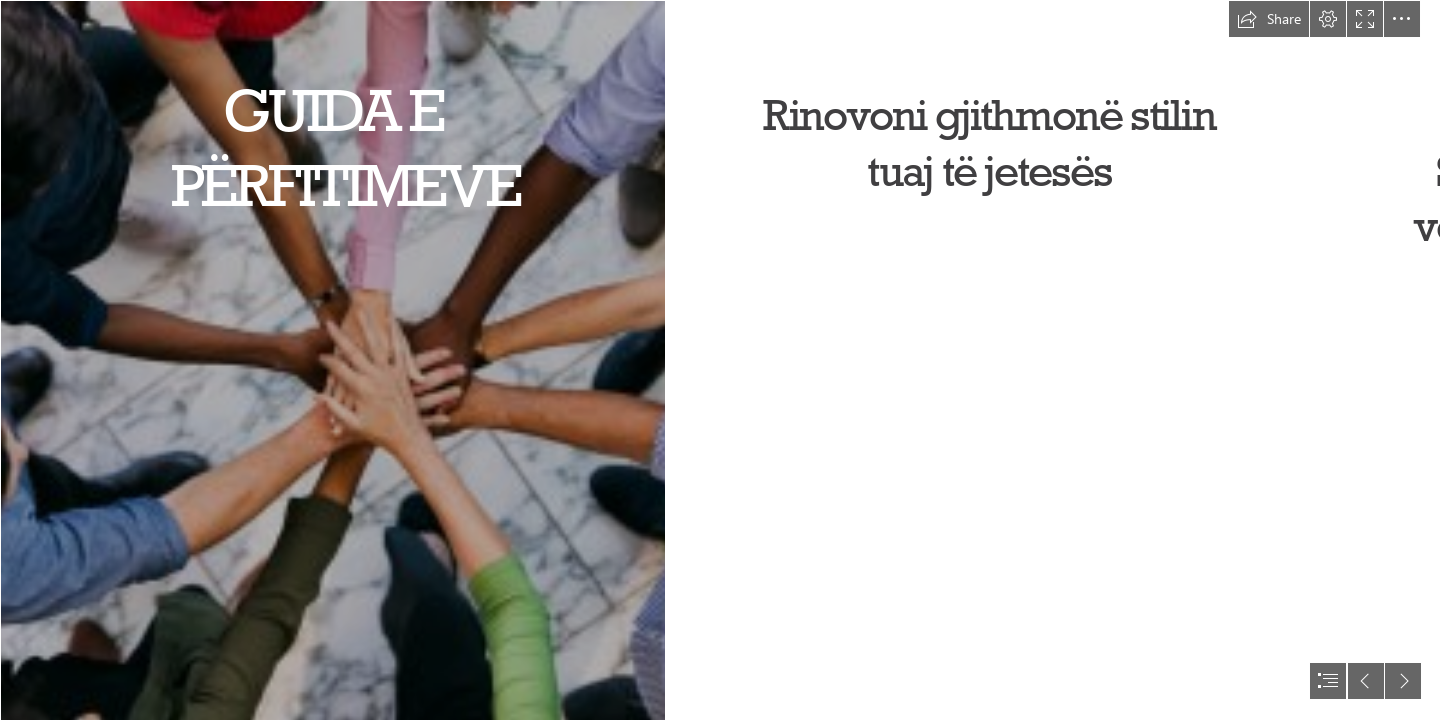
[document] (720, 360)
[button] (1269, 19)
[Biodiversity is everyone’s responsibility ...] (332, 360)
